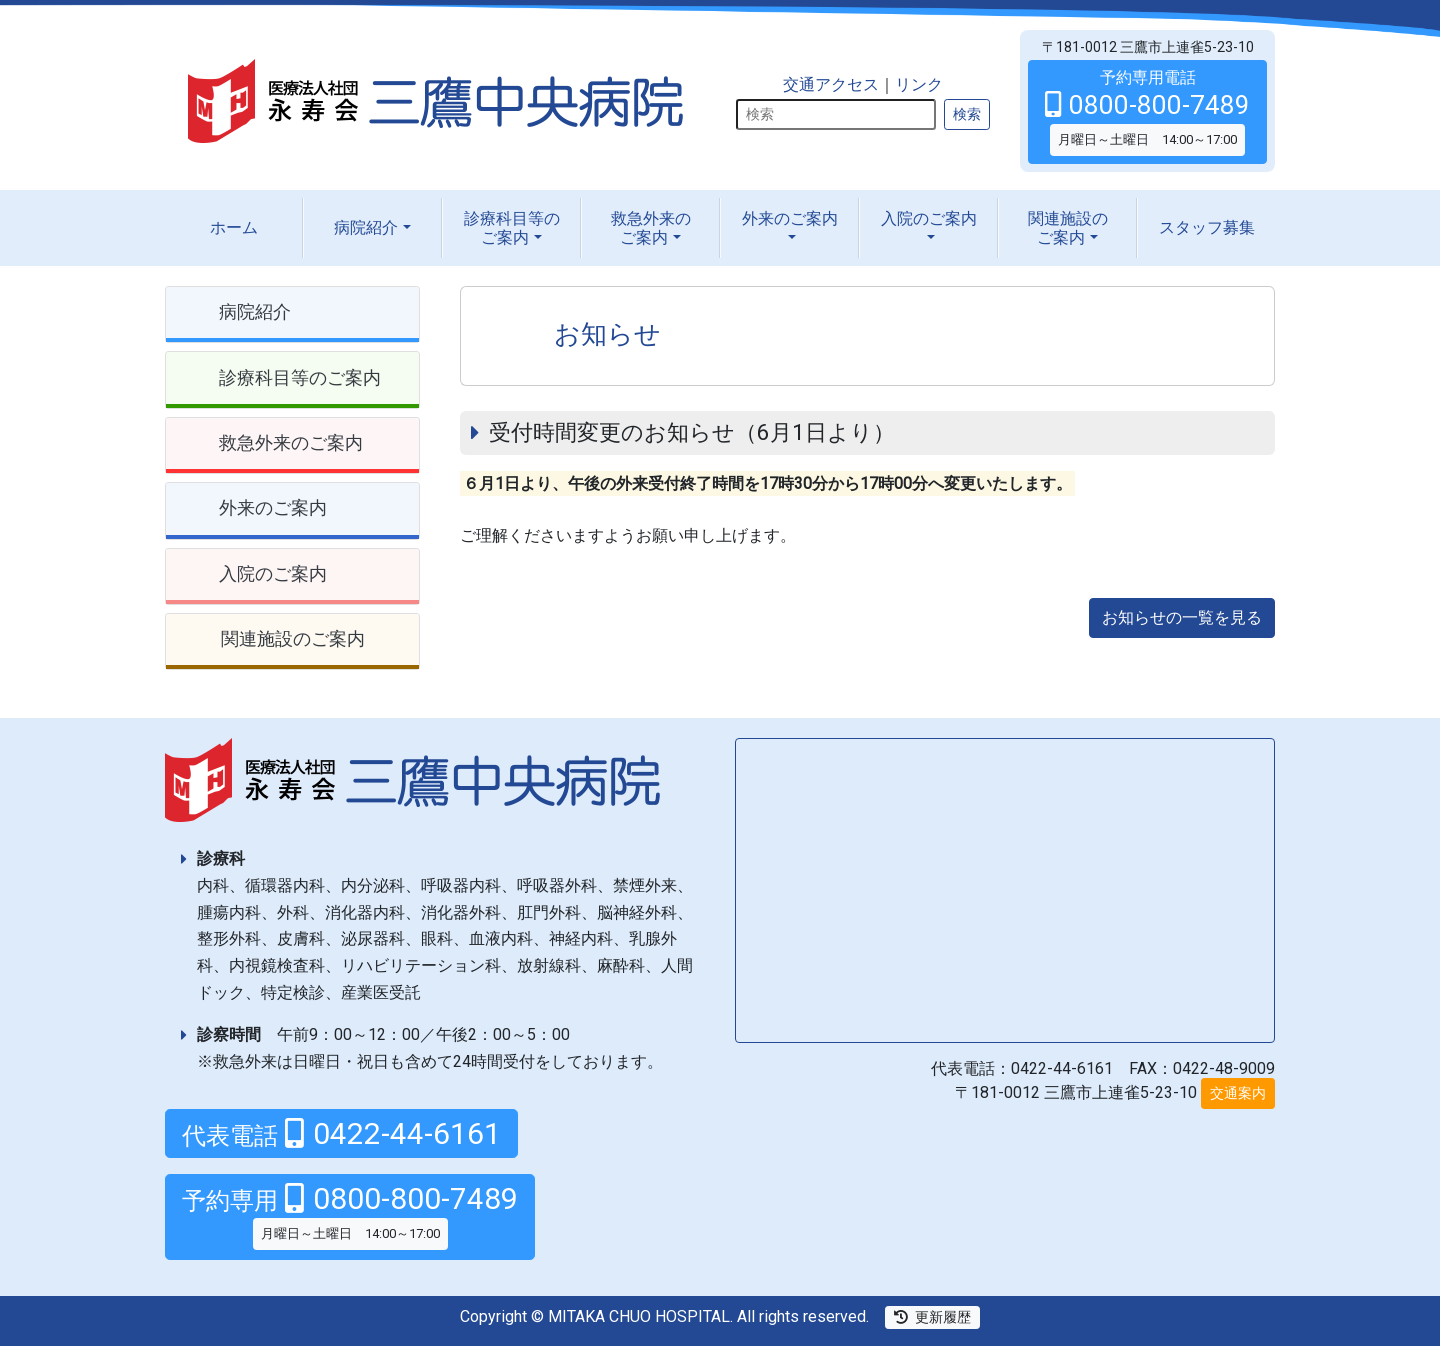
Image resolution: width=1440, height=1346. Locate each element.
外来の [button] (790, 218)
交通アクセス (831, 84)
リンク (919, 84)
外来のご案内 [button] (273, 507)
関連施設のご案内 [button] (293, 638)
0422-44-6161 (341, 1133)
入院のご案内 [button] (273, 573)
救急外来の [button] (651, 228)
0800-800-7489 (350, 1215)
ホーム (234, 227)
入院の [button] (929, 218)
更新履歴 (932, 1317)
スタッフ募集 (1207, 227)
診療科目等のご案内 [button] (300, 377)
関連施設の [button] (1068, 228)
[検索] (836, 114)
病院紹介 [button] (366, 227)
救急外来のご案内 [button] (291, 442)
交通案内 (1238, 1093)
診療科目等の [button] (512, 228)
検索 (967, 114)
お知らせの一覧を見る (1182, 617)
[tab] (292, 314)
